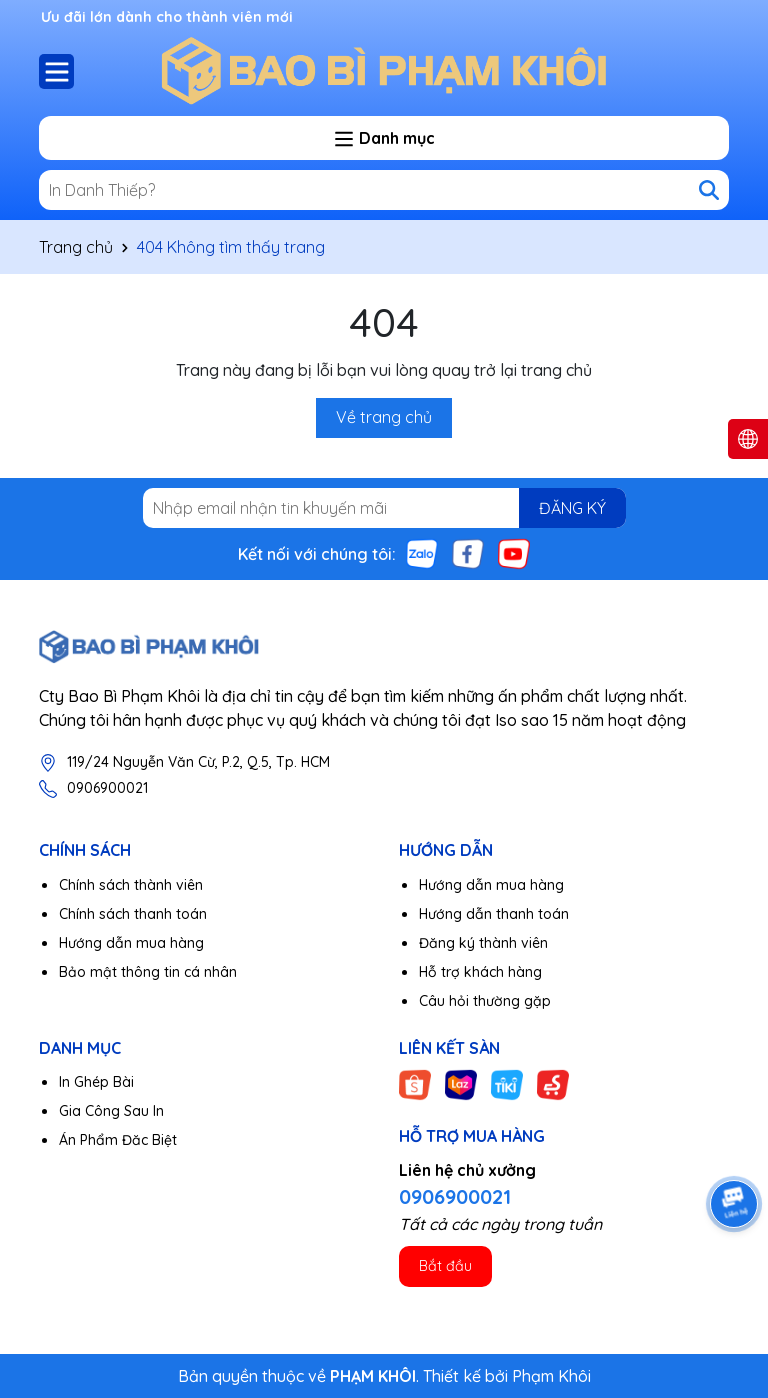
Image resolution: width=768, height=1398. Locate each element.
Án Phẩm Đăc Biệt (118, 1140)
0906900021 (107, 788)
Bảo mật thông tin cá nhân (148, 972)
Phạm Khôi (551, 1376)
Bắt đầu (445, 1266)
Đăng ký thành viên (483, 943)
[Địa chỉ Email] (384, 508)
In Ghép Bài (96, 1082)
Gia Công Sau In (111, 1111)
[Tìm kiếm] (709, 190)
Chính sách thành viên (131, 885)
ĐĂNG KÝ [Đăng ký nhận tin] (572, 508)
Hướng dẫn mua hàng (131, 943)
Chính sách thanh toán (133, 914)
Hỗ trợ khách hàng (480, 972)
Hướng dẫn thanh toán (494, 914)
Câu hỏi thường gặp (485, 1001)
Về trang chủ (384, 417)
